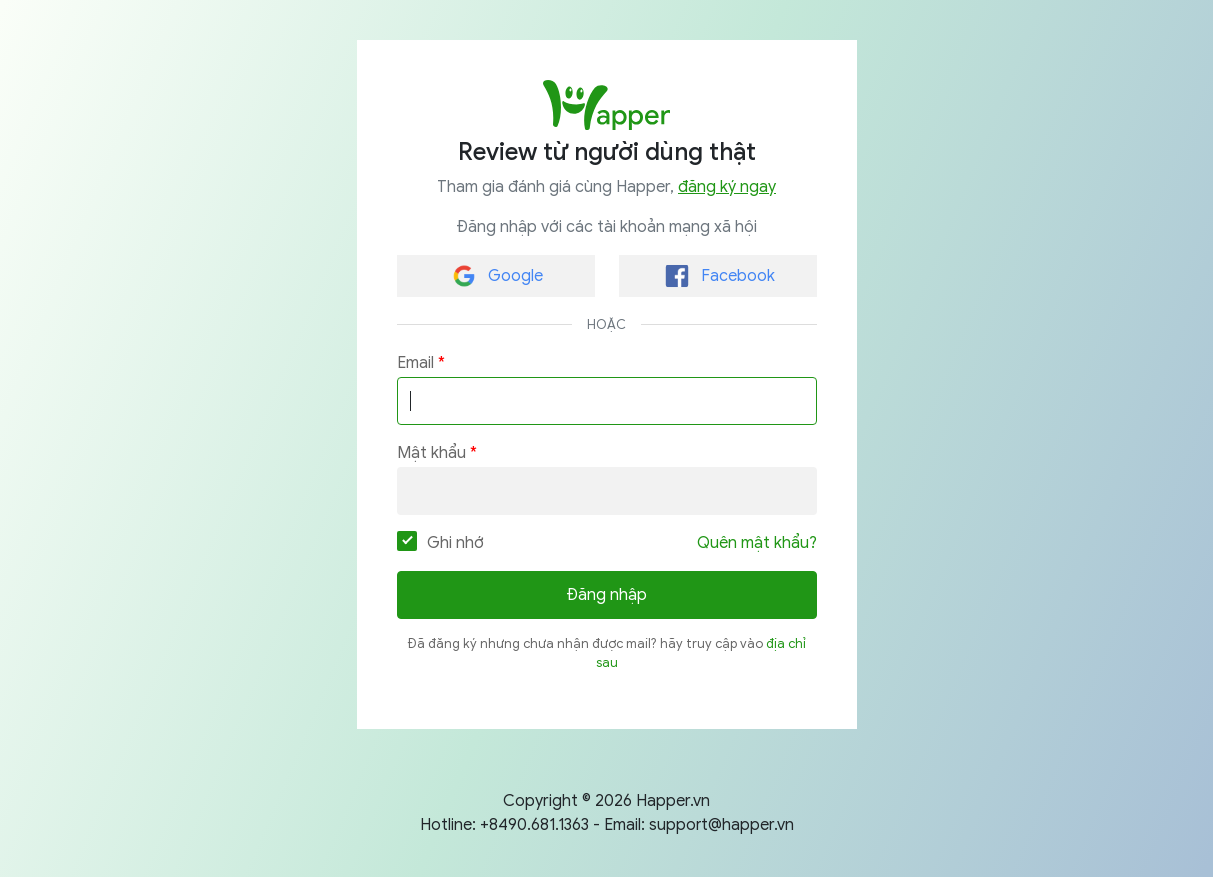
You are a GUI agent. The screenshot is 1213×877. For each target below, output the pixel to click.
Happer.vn (673, 801)
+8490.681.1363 (534, 825)
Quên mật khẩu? (757, 543)
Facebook (719, 276)
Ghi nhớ (440, 542)
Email (415, 363)
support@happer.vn (721, 825)
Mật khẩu (431, 453)
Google (498, 276)
